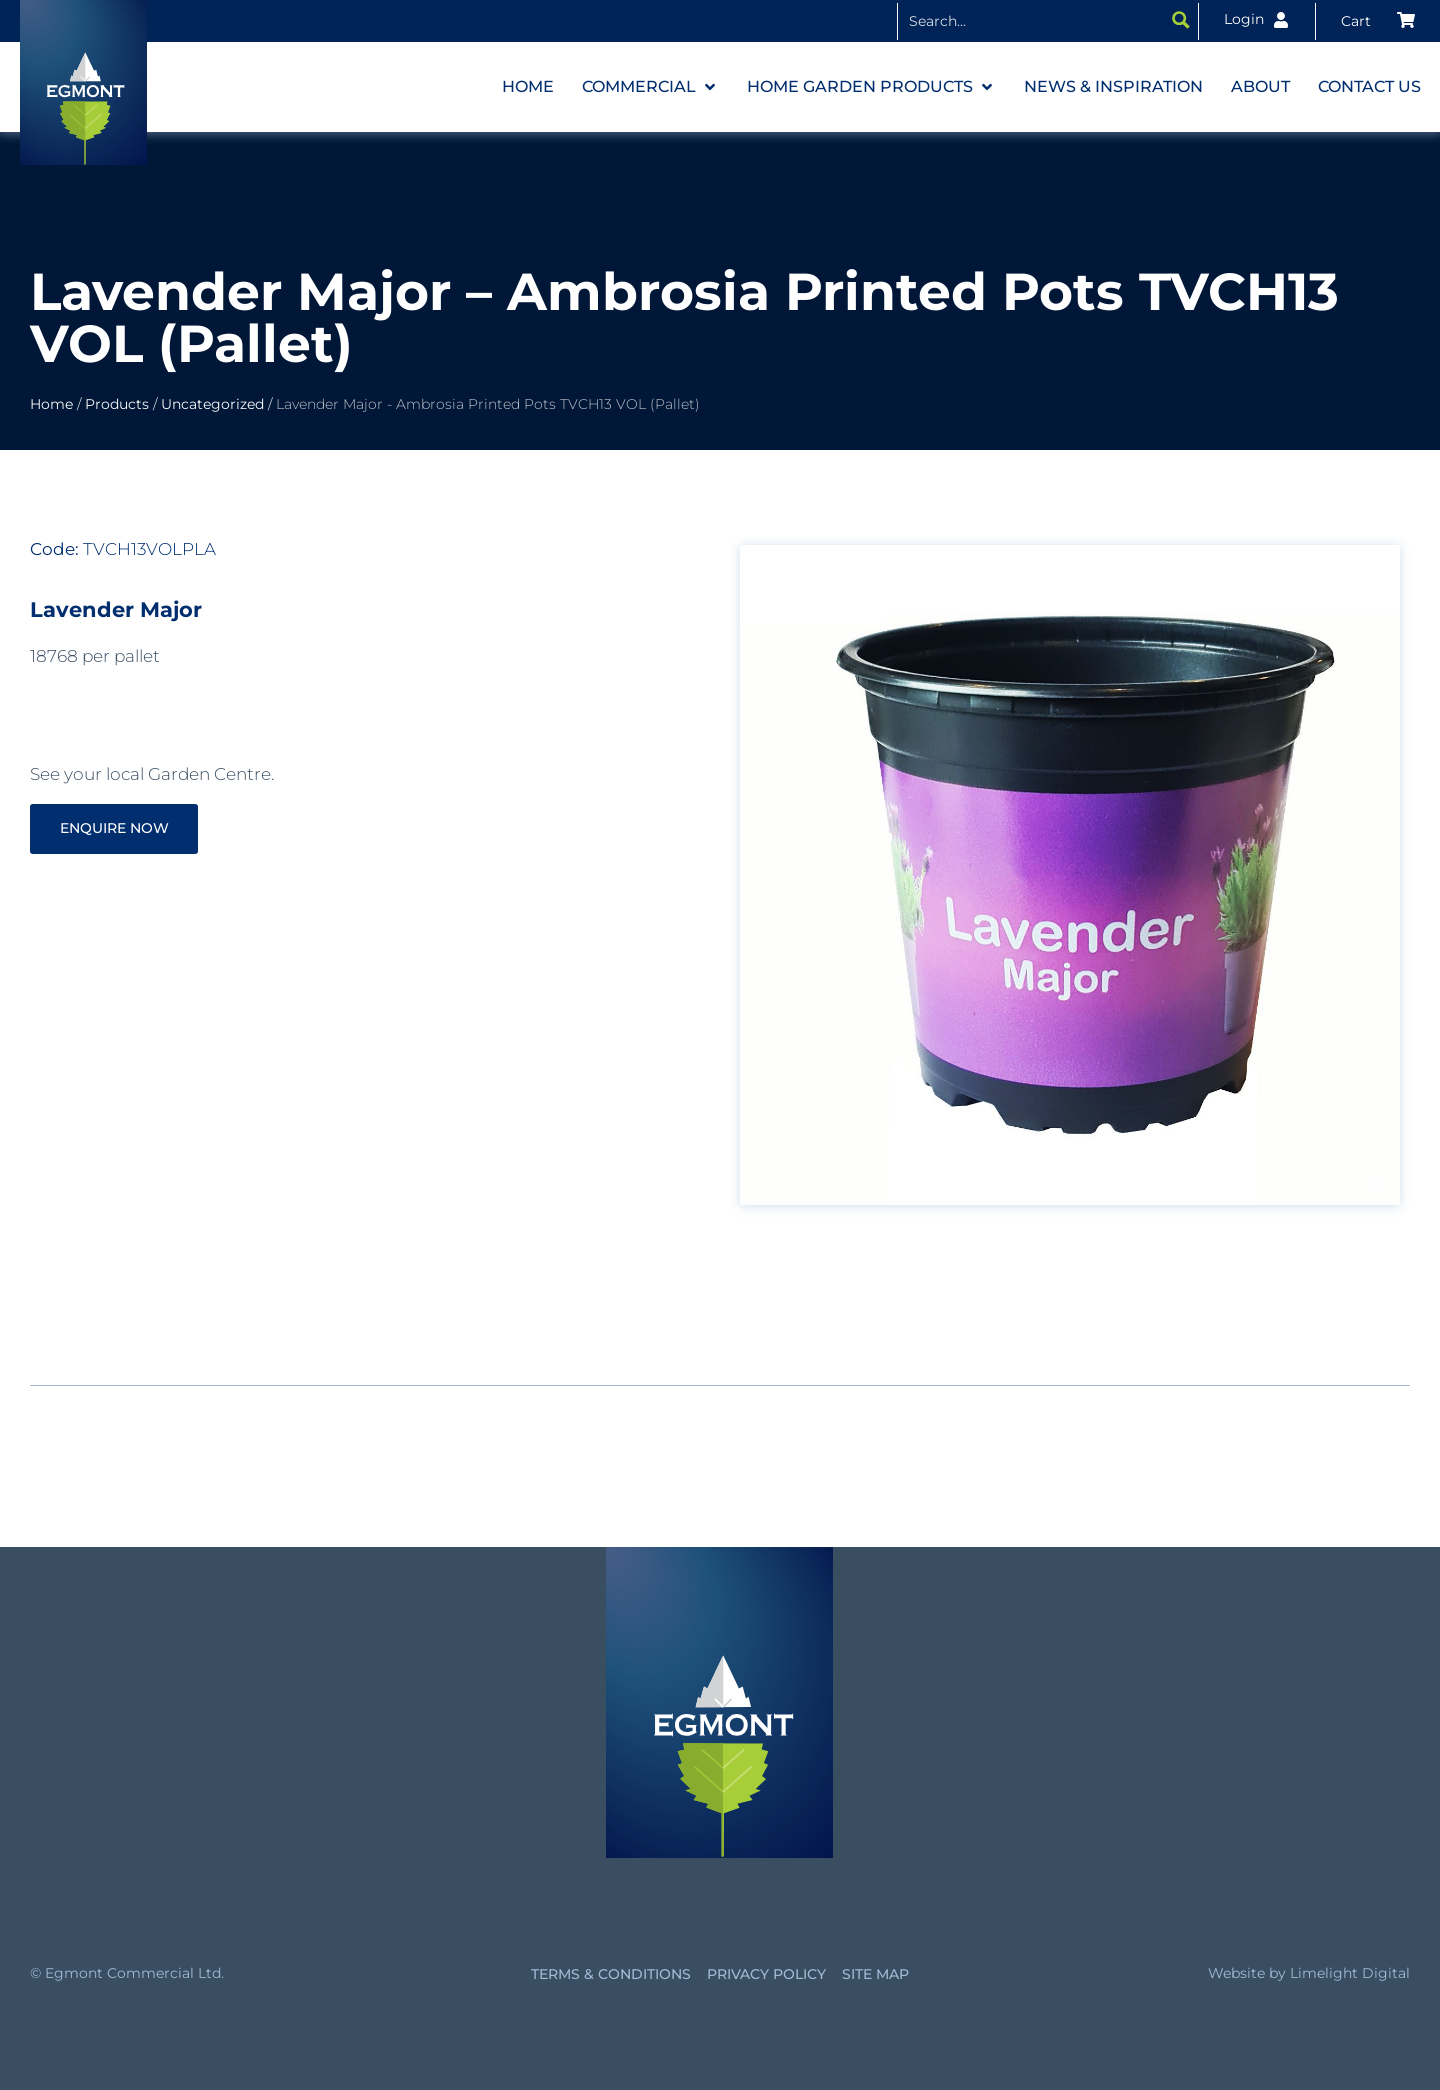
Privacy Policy (766, 1974)
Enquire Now (120, 828)
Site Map (875, 1974)
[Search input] (1032, 20)
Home (51, 404)
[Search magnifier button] (1181, 20)
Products (117, 404)
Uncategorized (212, 404)
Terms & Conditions (611, 1974)
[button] (650, 87)
